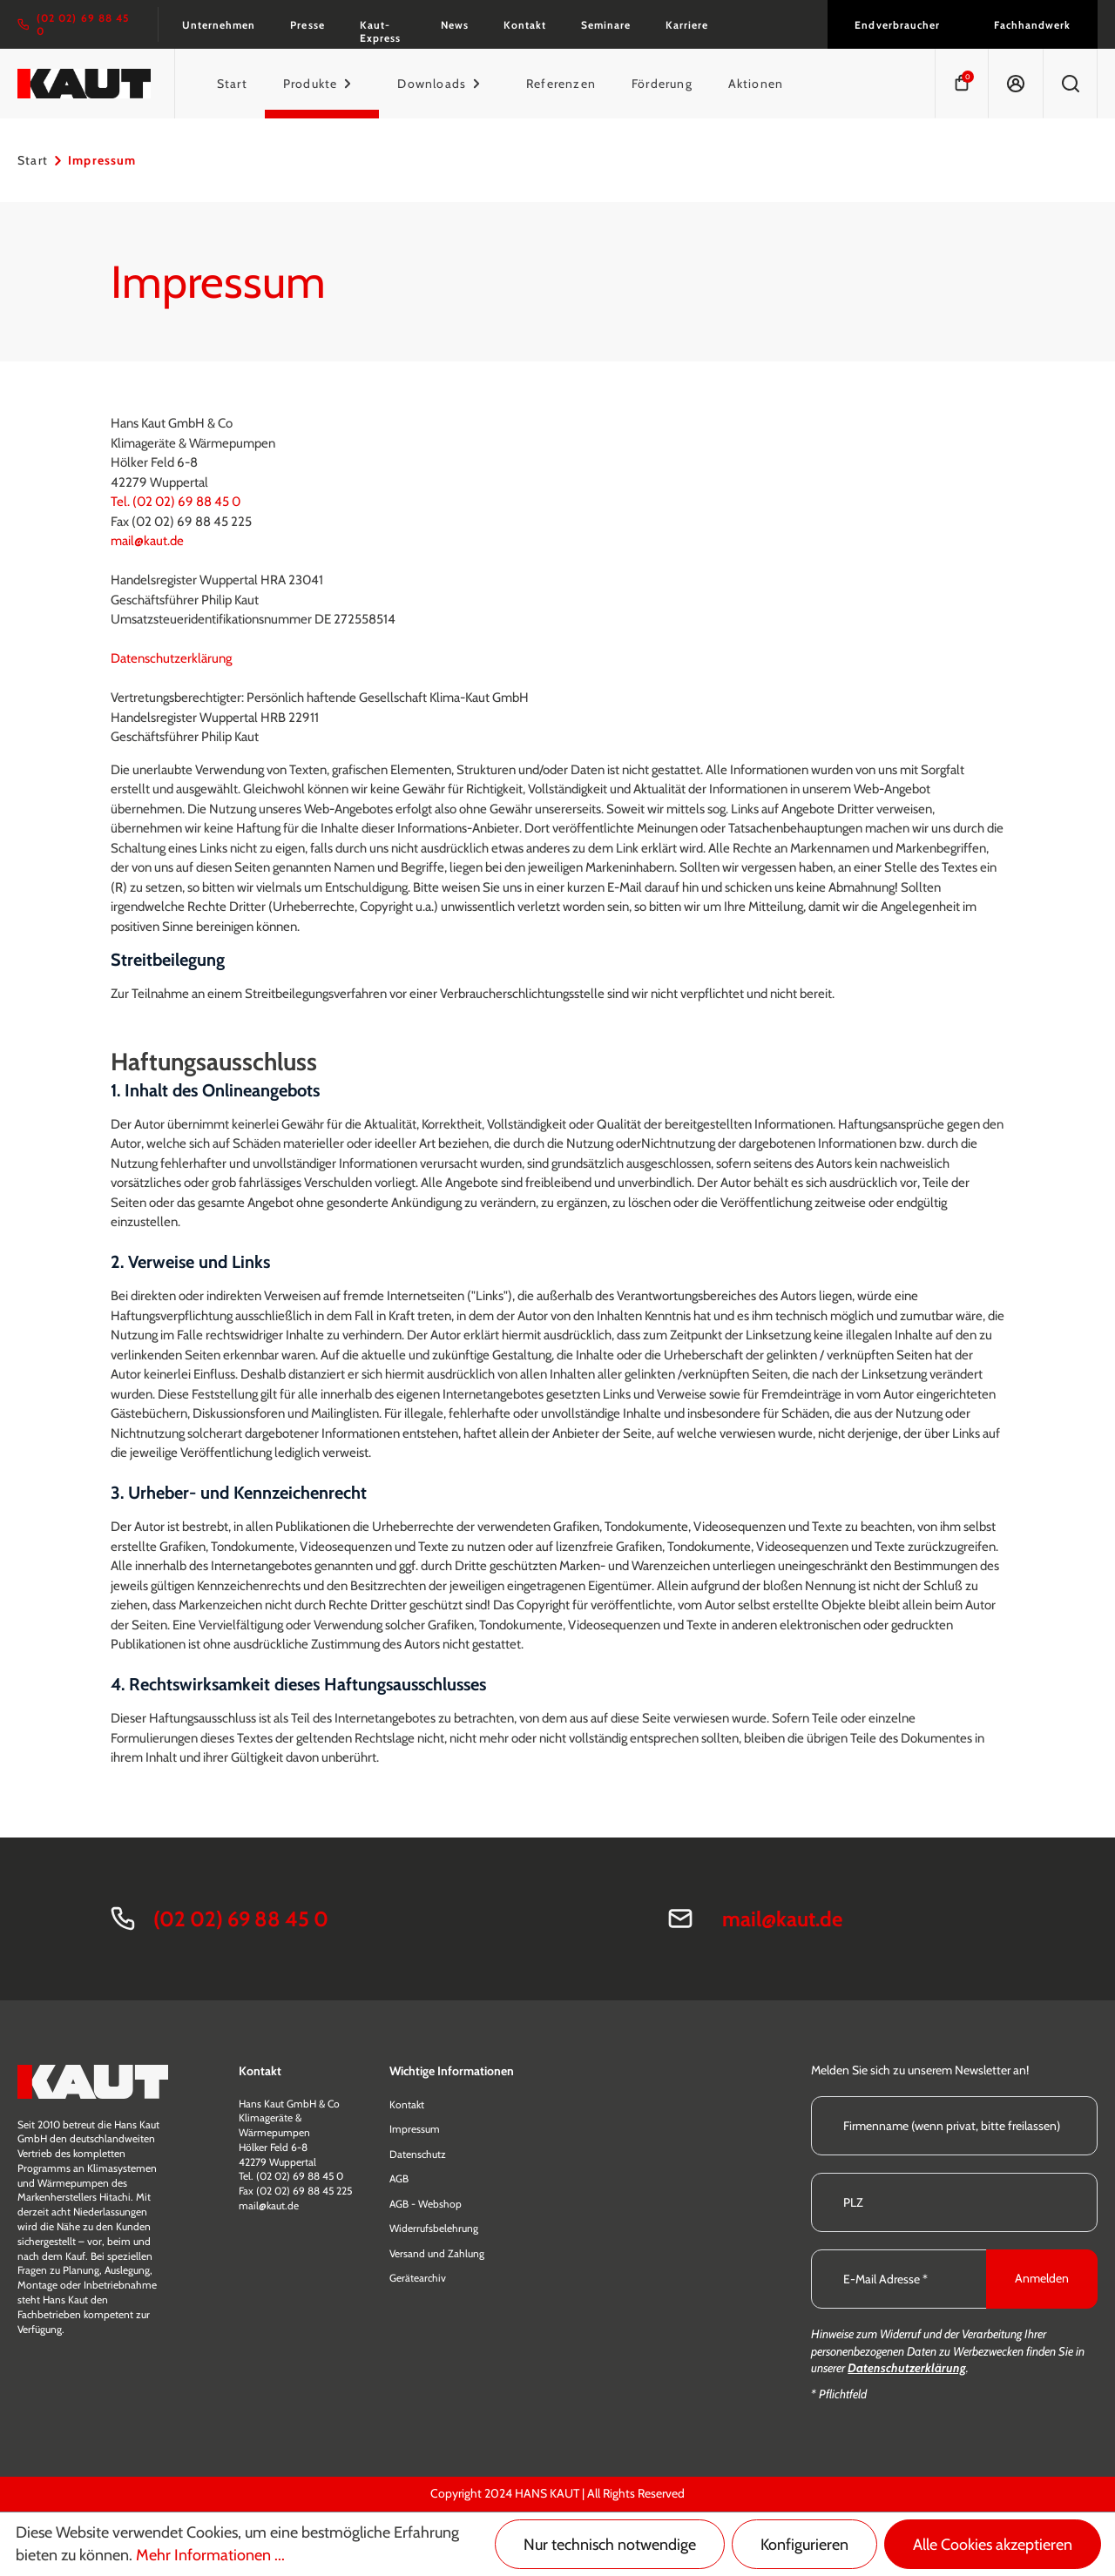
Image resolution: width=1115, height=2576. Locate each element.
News (455, 24)
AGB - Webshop (425, 2203)
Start (32, 160)
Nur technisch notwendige (610, 2544)
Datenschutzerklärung (171, 658)
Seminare (606, 24)
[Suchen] (1070, 83)
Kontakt (524, 24)
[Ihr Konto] (1015, 83)
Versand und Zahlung (436, 2253)
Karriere (687, 24)
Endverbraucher (897, 24)
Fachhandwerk (1032, 24)
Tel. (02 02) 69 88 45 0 (177, 501)
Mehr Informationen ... (210, 2555)
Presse (307, 24)
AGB (399, 2178)
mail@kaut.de (147, 541)
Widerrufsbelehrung (433, 2228)
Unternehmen (218, 24)
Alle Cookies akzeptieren (992, 2544)
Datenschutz (417, 2154)
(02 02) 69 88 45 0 (240, 1919)
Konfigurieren (804, 2544)
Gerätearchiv (417, 2277)
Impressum (414, 2128)
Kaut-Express (380, 31)
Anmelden (1042, 2278)
